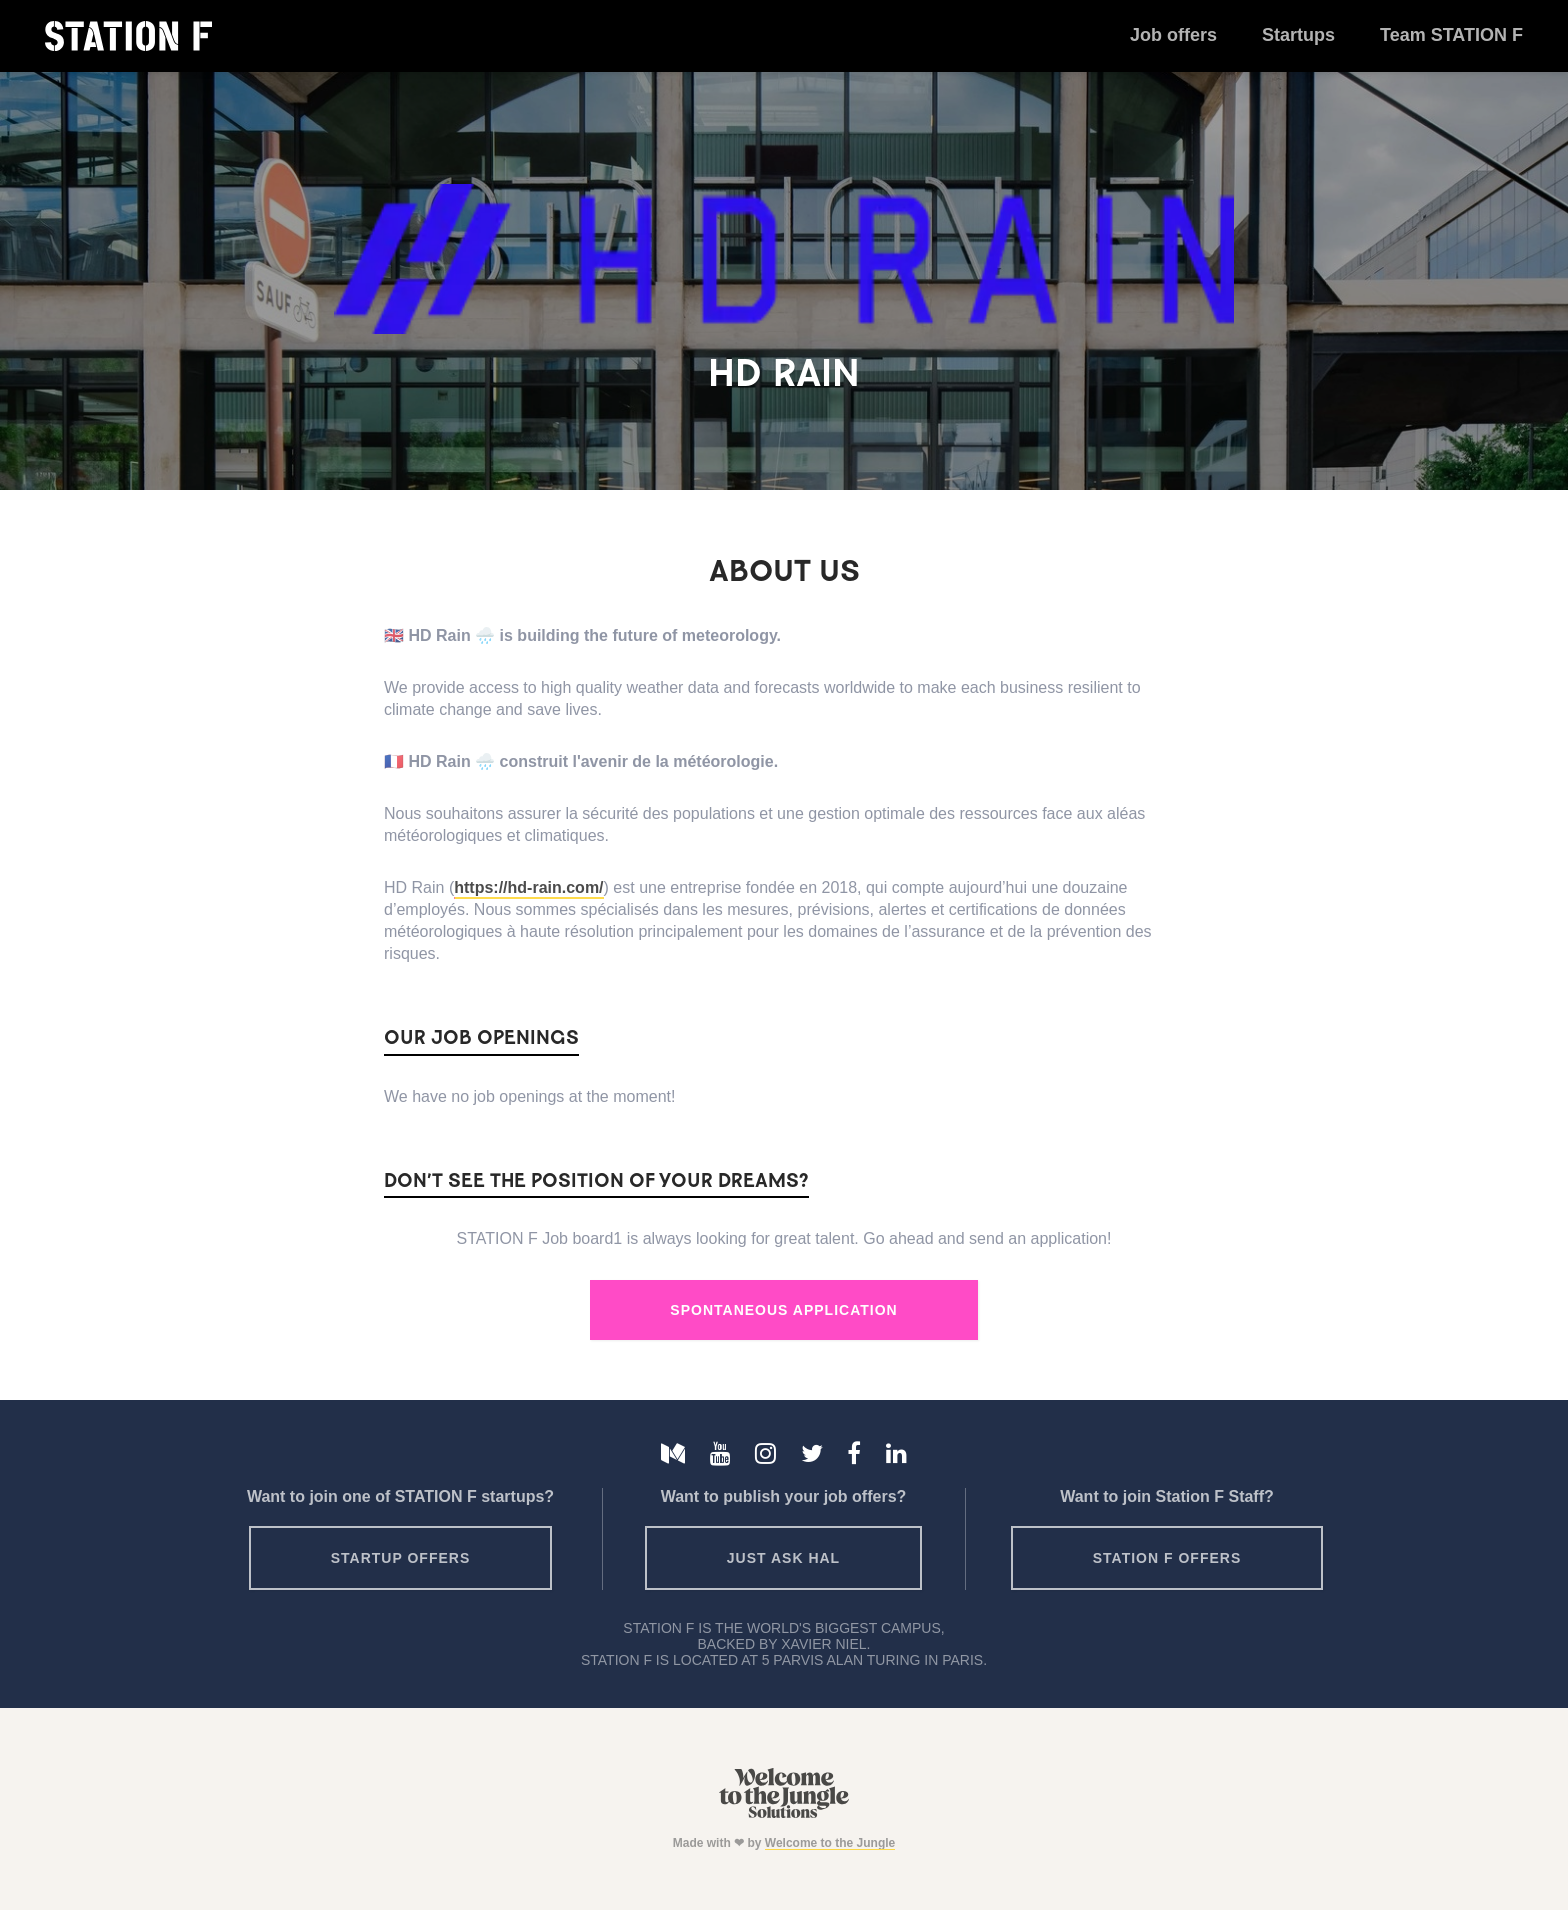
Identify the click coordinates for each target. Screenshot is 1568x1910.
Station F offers (1167, 1558)
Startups (1298, 35)
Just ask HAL (783, 1558)
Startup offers (401, 1558)
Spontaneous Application (783, 1310)
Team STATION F (1451, 35)
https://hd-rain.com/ (528, 887)
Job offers (1173, 35)
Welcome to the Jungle (830, 1843)
